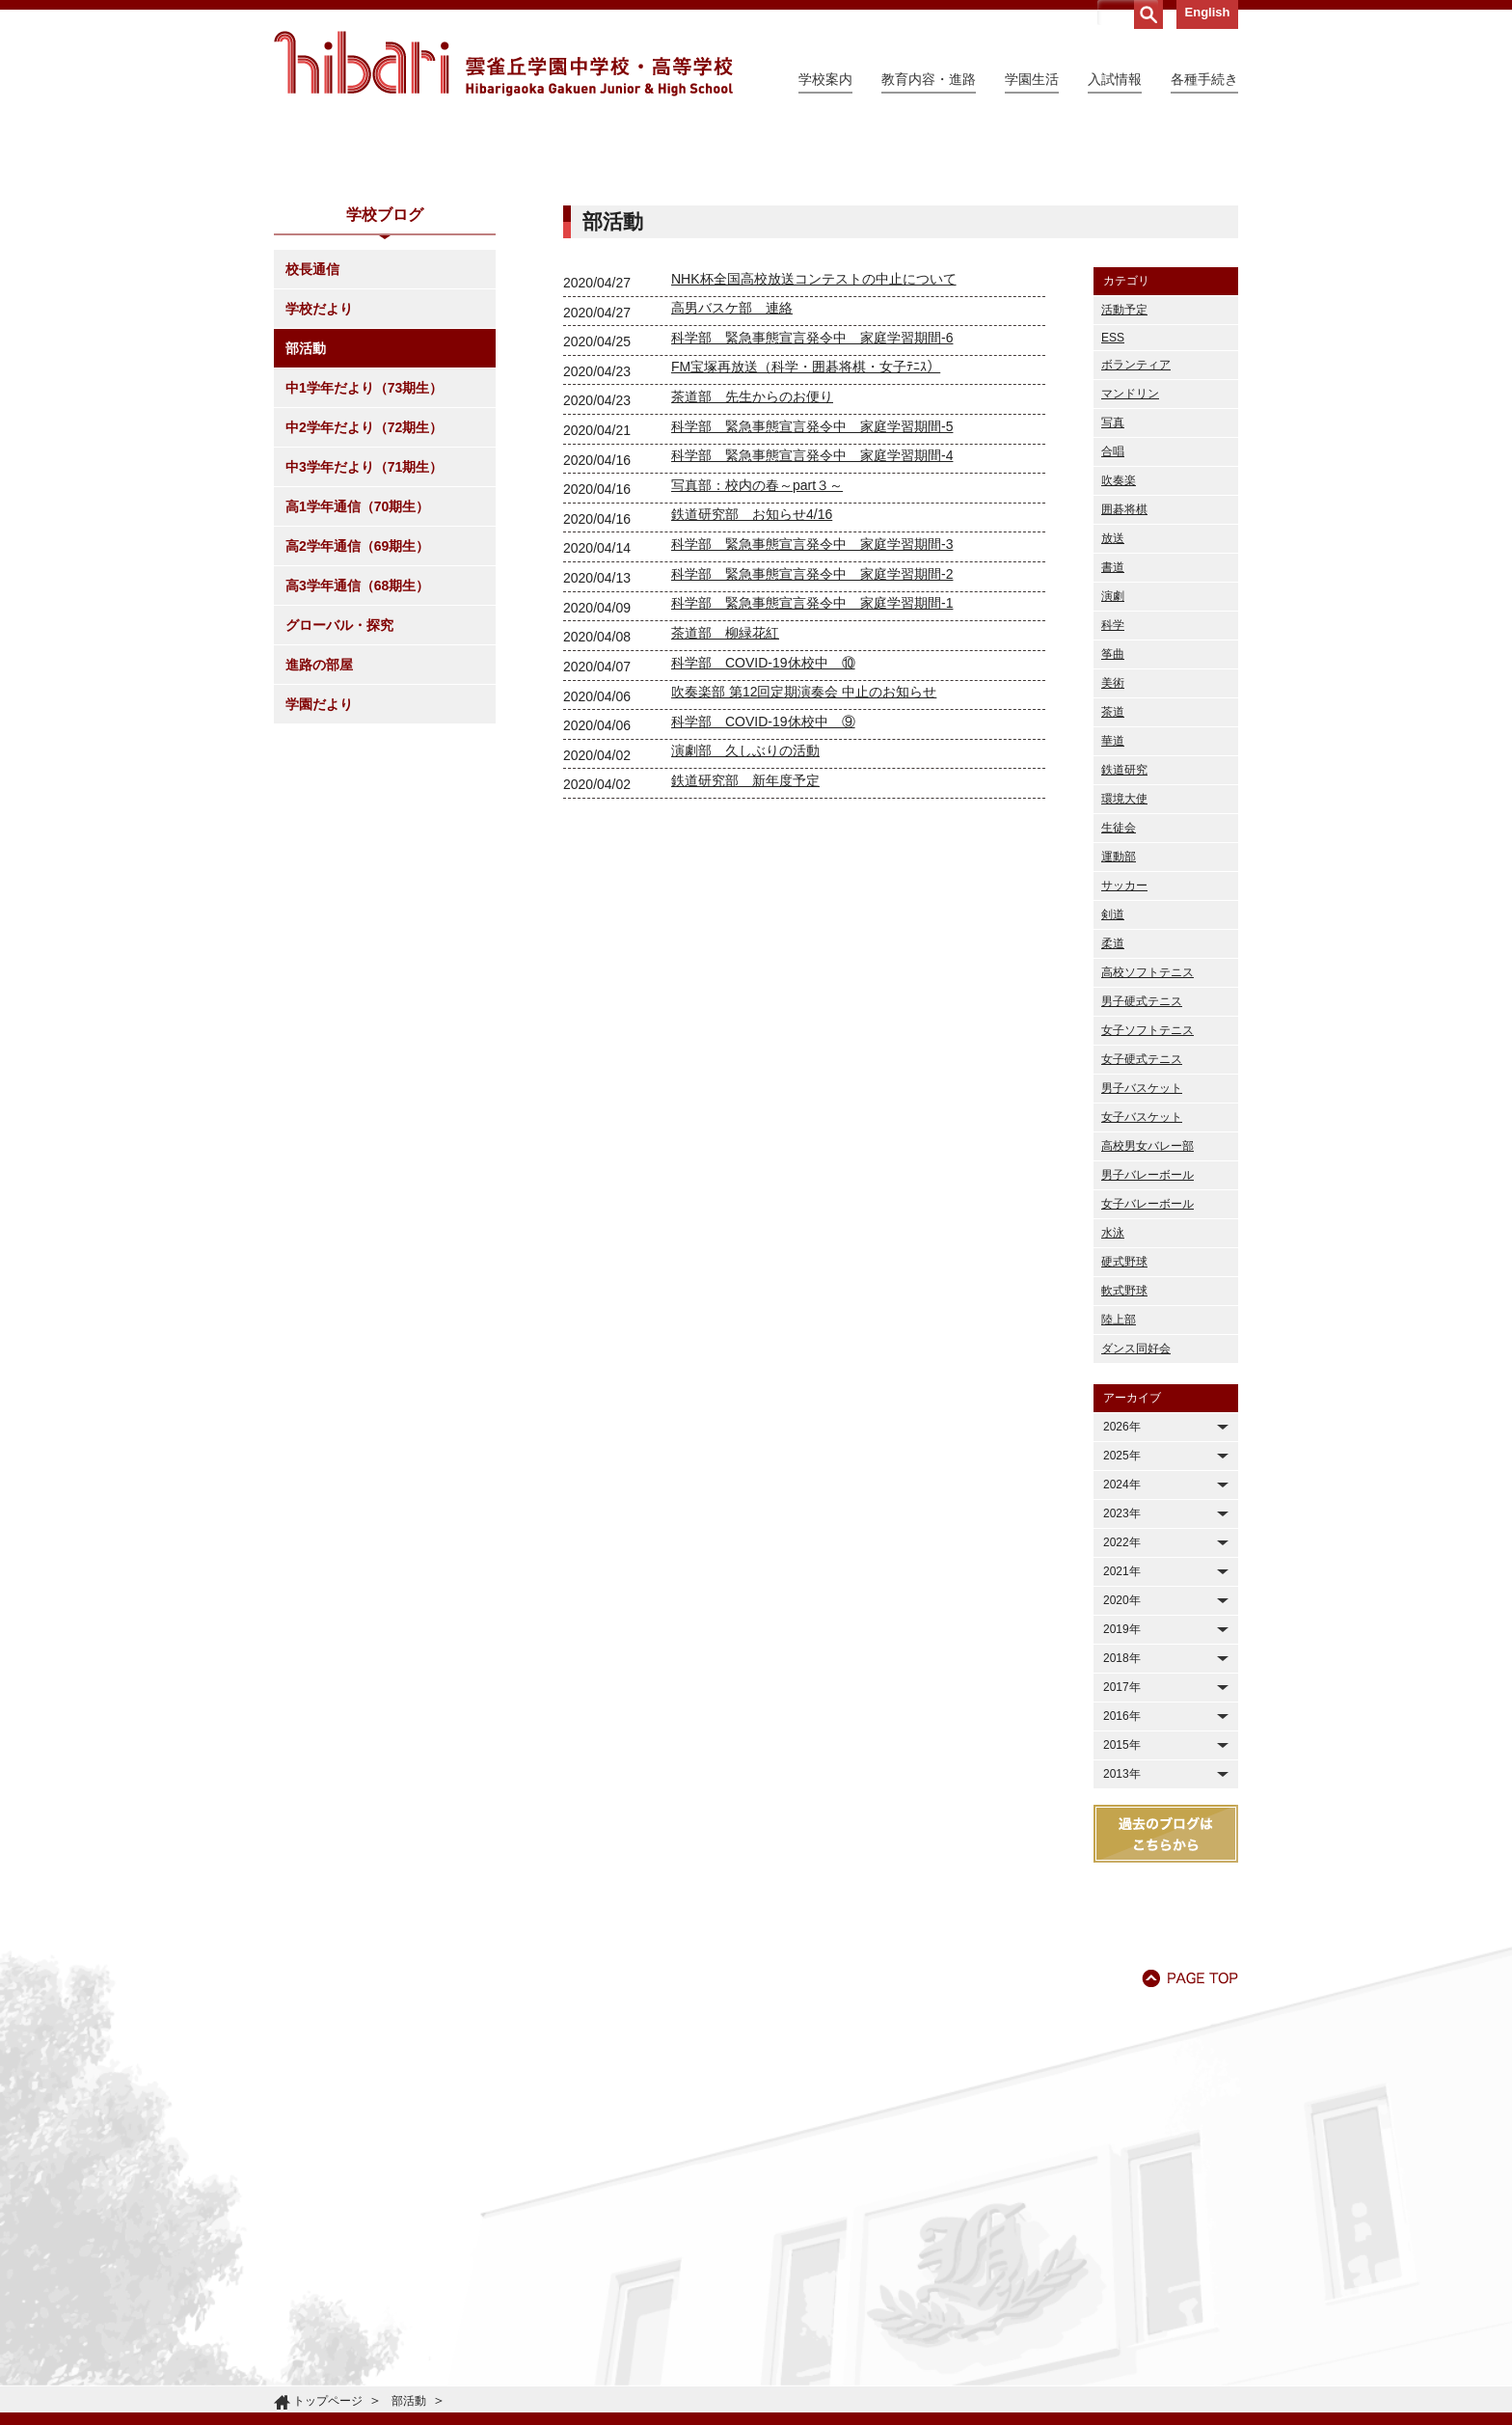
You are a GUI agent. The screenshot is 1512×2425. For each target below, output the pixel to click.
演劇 (1112, 771)
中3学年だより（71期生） (364, 642)
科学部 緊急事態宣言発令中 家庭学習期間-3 (812, 719)
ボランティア (1136, 540)
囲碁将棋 (1124, 685)
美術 (1112, 858)
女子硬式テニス (1141, 1234)
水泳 (1112, 1408)
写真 (1112, 598)
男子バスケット (1141, 1263)
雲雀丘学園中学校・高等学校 (503, 63)
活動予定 (1124, 485)
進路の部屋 (319, 840)
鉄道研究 (1124, 945)
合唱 (1112, 627)
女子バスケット (1141, 1292)
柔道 (1112, 1119)
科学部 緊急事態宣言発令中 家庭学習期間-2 (812, 749)
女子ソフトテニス (1147, 1205)
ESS (1112, 513)
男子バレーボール (1147, 1350)
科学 (1112, 800)
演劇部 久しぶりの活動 (745, 926)
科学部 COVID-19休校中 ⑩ (763, 838)
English (1207, 12)
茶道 (1112, 887)
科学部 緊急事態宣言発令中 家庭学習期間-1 (812, 778)
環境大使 (1124, 974)
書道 (1112, 742)
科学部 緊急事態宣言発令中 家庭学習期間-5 (812, 602)
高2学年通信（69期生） (357, 721)
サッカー (1124, 1061)
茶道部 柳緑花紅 (725, 808)
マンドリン (1130, 569)
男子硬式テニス (1141, 1177)
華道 (1112, 916)
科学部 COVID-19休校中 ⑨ (763, 897)
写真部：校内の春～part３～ (757, 660)
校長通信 (312, 444)
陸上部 (1118, 1495)
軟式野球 (1124, 1466)
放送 (1112, 714)
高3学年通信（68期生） (357, 761)
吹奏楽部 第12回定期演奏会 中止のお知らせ (803, 867)
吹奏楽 (1118, 656)
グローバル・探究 (339, 800)
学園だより (319, 879)
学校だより (319, 484)
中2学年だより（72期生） (364, 603)
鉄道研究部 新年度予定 (745, 956)
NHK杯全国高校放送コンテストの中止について (814, 454)
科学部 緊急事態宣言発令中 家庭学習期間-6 (812, 513)
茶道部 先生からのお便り (752, 572)
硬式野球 (1124, 1437)
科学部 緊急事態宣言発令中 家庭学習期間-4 (812, 631)
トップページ (328, 2401)
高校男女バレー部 (1147, 1321)
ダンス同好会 (1136, 1524)
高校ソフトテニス (1147, 1148)
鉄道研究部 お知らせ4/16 (751, 689)
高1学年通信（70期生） (357, 682)
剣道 (1112, 1090)
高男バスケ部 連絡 (732, 483)
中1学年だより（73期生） (364, 563)
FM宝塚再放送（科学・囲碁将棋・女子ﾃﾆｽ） (805, 542)
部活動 (305, 523)
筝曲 (1112, 829)
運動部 (1118, 1032)
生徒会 (1118, 1003)
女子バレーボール (1147, 1379)
